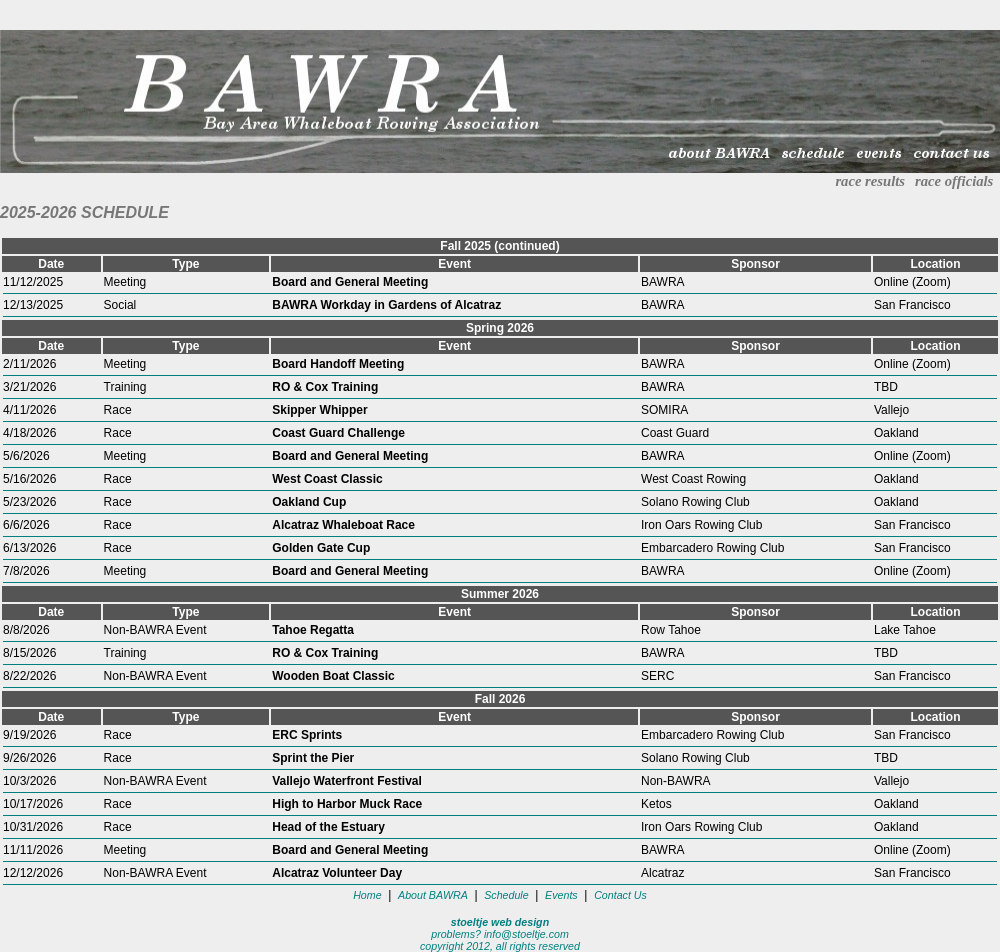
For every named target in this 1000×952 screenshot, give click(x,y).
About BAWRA (433, 895)
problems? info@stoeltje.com (500, 934)
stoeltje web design (500, 922)
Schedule (506, 895)
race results (870, 181)
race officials (954, 181)
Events (561, 895)
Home (367, 895)
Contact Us (620, 895)
